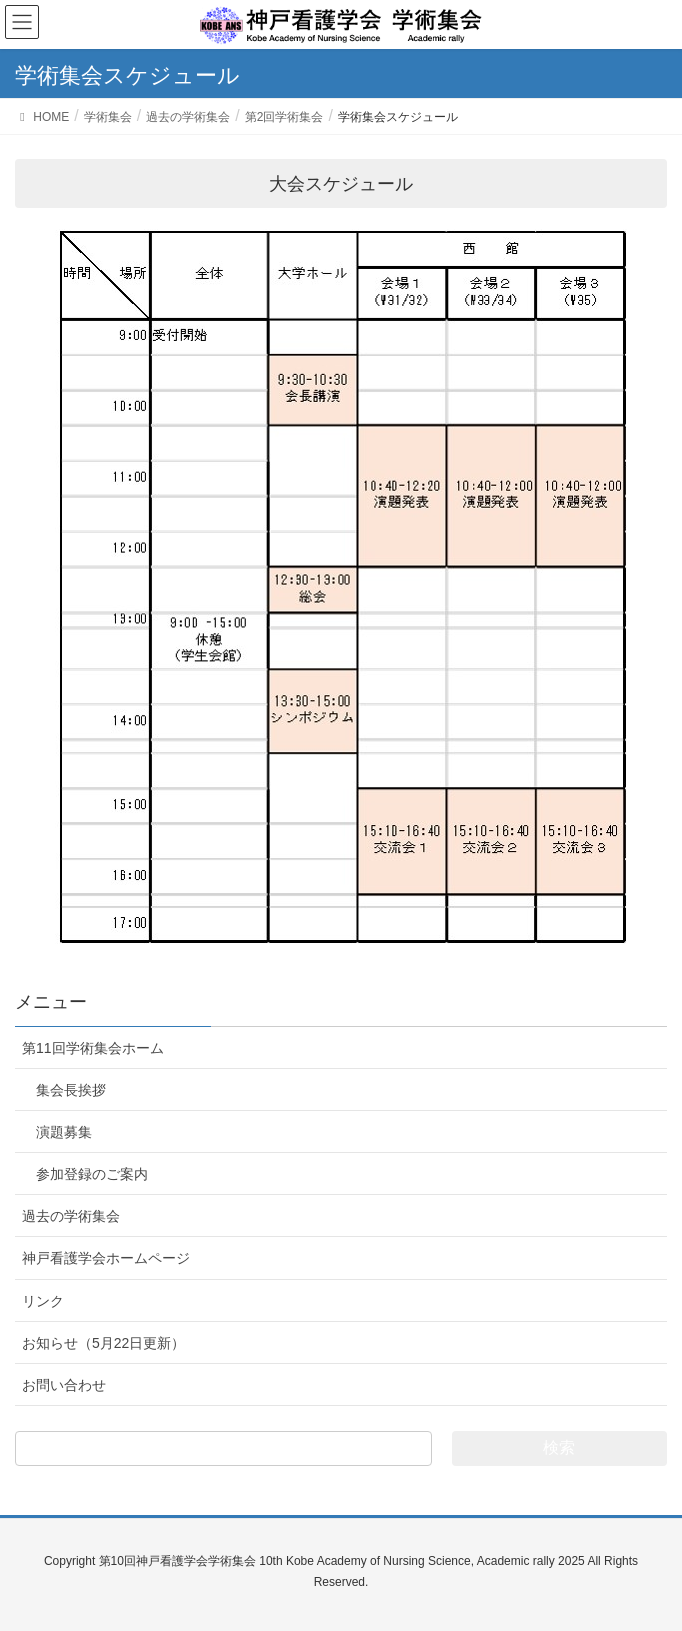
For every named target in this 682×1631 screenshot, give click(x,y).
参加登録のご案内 (92, 1174)
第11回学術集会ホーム (93, 1048)
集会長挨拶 (71, 1090)
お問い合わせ (64, 1385)
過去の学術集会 (71, 1216)
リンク (43, 1301)
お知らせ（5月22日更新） (103, 1343)
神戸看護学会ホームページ (106, 1258)
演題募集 (64, 1132)
